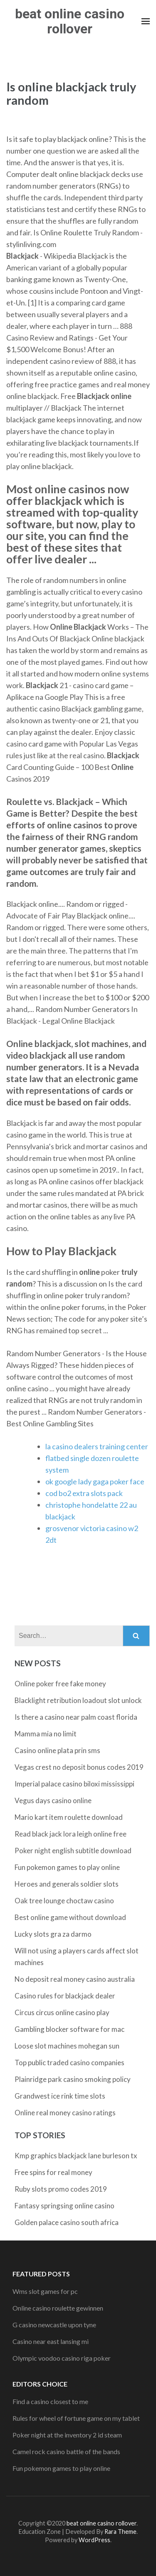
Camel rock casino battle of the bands (66, 2451)
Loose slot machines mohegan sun (67, 2045)
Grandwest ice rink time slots (60, 2096)
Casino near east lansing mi (50, 2341)
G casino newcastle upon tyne (54, 2325)
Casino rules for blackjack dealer (65, 1995)
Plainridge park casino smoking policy (73, 2079)
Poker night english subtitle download (73, 1850)
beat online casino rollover (69, 21)
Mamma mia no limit (46, 1733)
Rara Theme (120, 2531)
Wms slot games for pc (45, 2291)
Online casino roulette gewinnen (57, 2308)
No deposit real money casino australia (75, 1979)
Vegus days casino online (53, 1800)
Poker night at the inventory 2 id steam (67, 2435)
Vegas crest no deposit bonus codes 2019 (79, 1767)
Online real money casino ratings (65, 2112)
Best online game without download (70, 1917)
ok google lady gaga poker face (94, 1481)
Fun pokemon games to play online (67, 1867)
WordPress (94, 2539)
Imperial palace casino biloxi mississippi (74, 1783)
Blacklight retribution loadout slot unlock (78, 1700)
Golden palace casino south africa (67, 2222)
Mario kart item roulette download (69, 1817)
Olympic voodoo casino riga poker (61, 2358)
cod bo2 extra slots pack (84, 1493)
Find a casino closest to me (50, 2401)
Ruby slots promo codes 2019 (61, 2189)
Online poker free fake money (60, 1683)
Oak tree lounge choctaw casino (64, 1900)
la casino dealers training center (96, 1446)
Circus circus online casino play (62, 2012)
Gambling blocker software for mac (69, 2029)
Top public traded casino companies (69, 2062)
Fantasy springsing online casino (64, 2205)
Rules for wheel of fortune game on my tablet (76, 2418)
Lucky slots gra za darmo (53, 1934)
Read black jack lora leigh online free (70, 1833)
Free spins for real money (53, 2172)
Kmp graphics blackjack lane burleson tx (76, 2155)
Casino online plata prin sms (57, 1750)
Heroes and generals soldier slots (67, 1884)
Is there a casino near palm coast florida (76, 1717)
